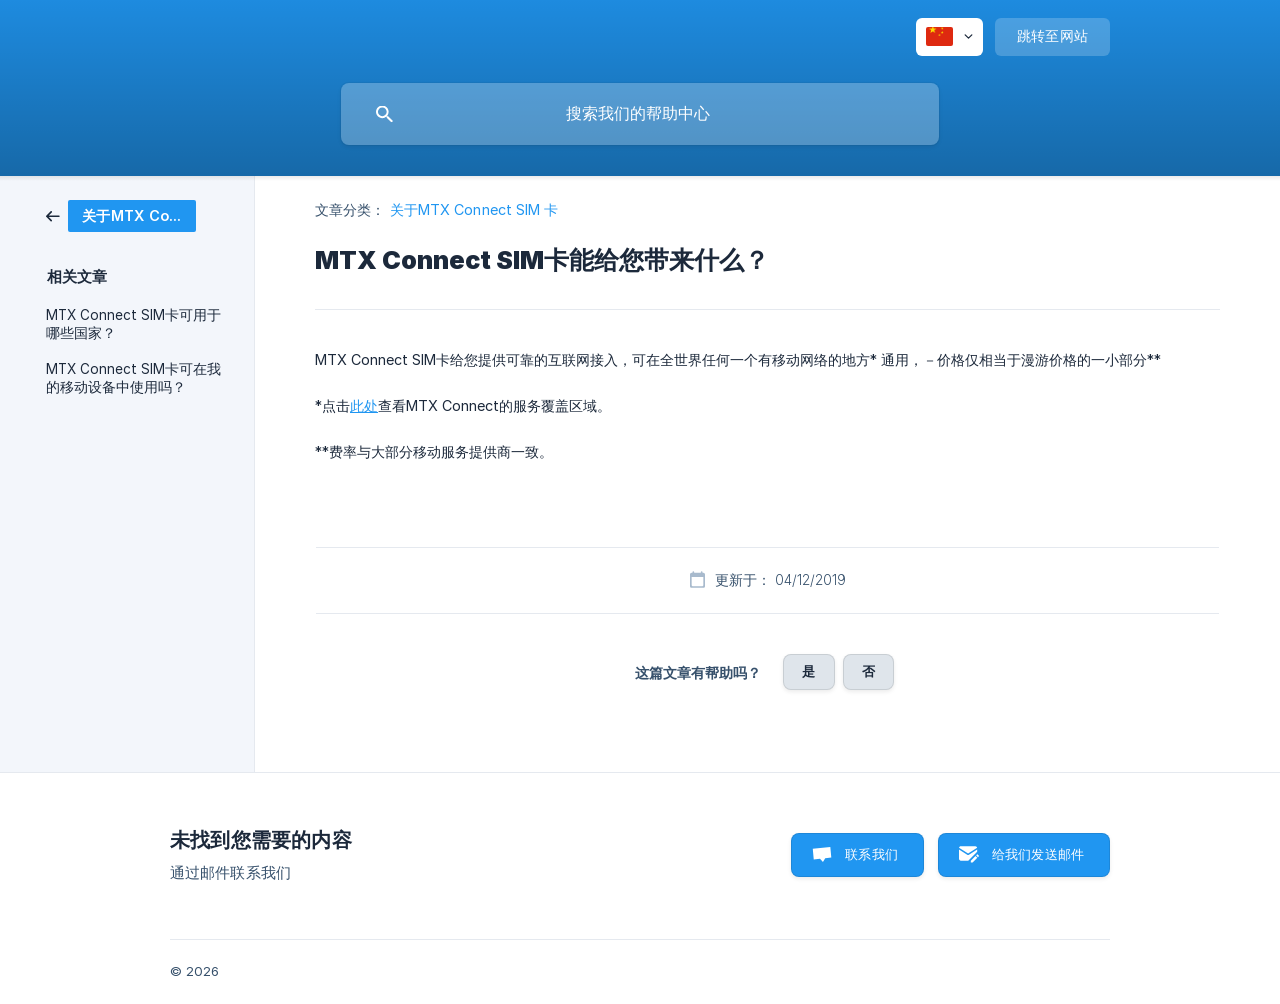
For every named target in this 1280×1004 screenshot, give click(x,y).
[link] (121, 214)
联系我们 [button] (871, 854)
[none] (949, 37)
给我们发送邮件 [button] (1038, 854)
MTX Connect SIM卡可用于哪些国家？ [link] (133, 324)
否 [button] (868, 671)
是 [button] (808, 671)
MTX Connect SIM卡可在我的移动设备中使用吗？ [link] (133, 378)
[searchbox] (640, 114)
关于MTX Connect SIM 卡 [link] (474, 209)
